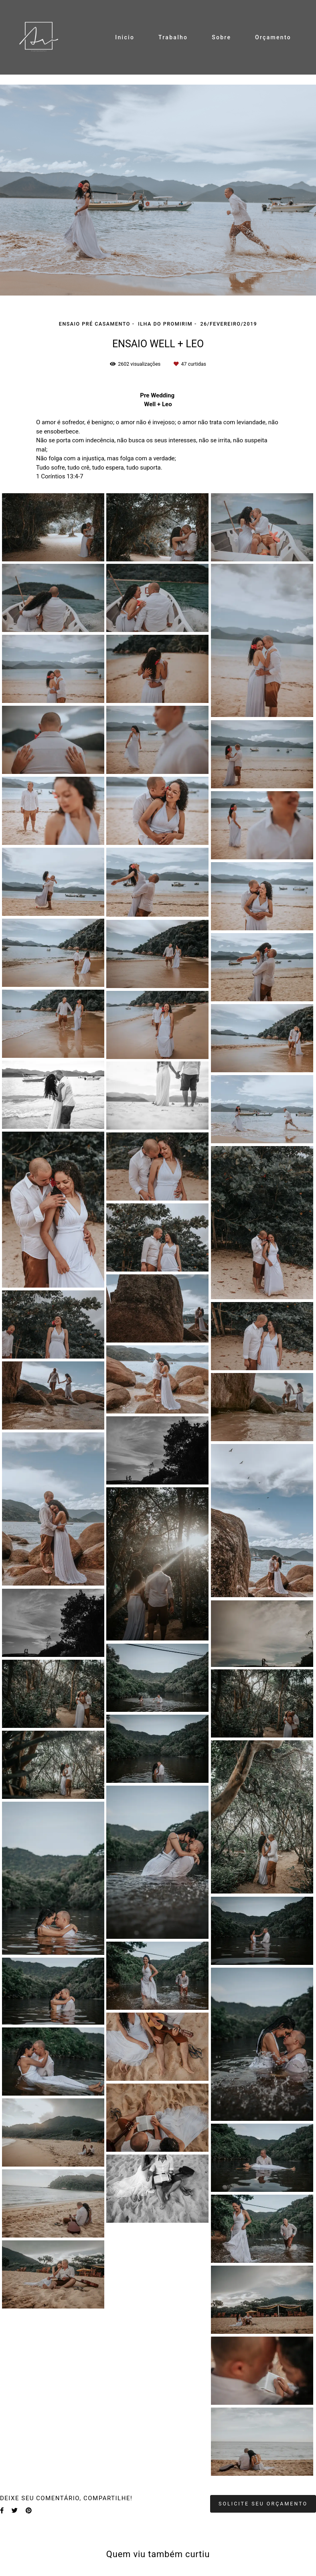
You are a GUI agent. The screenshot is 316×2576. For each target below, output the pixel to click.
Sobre (221, 37)
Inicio (124, 37)
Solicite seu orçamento (263, 2504)
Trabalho (173, 37)
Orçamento (273, 37)
